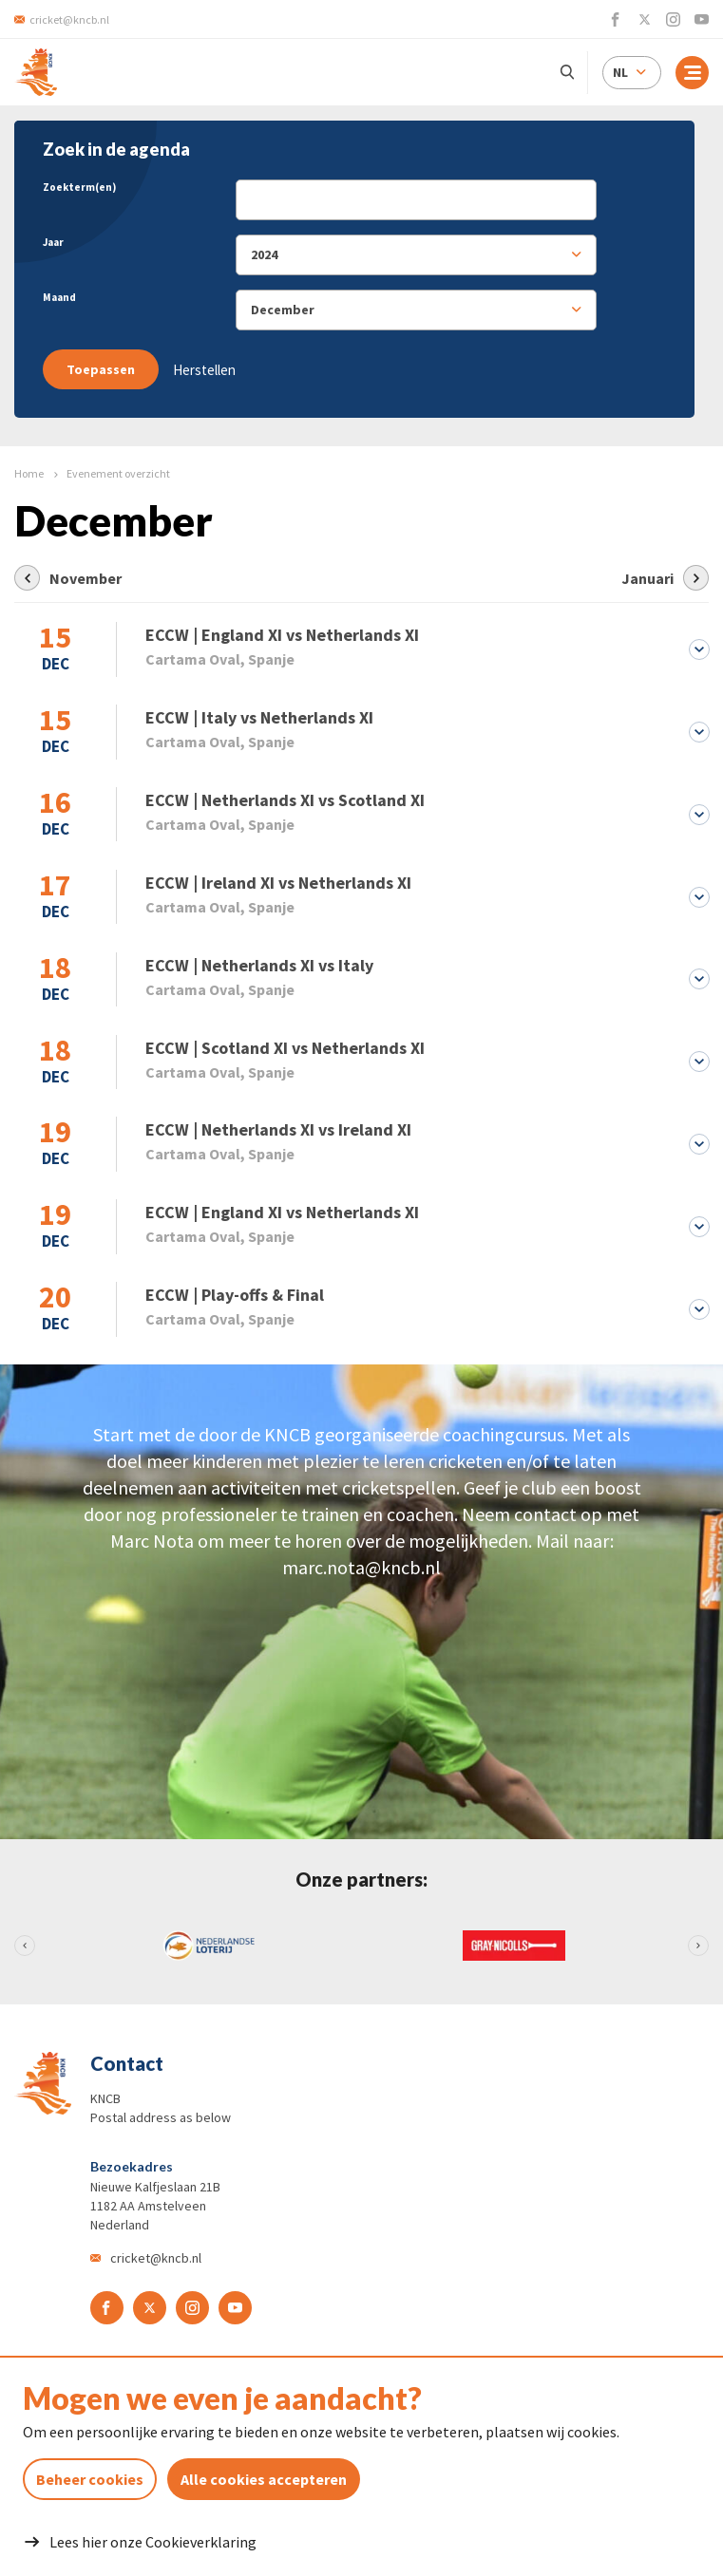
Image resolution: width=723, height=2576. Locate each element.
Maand (59, 297)
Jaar (53, 242)
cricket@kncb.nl (155, 2263)
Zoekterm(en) (79, 187)
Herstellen (204, 370)
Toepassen (101, 369)
